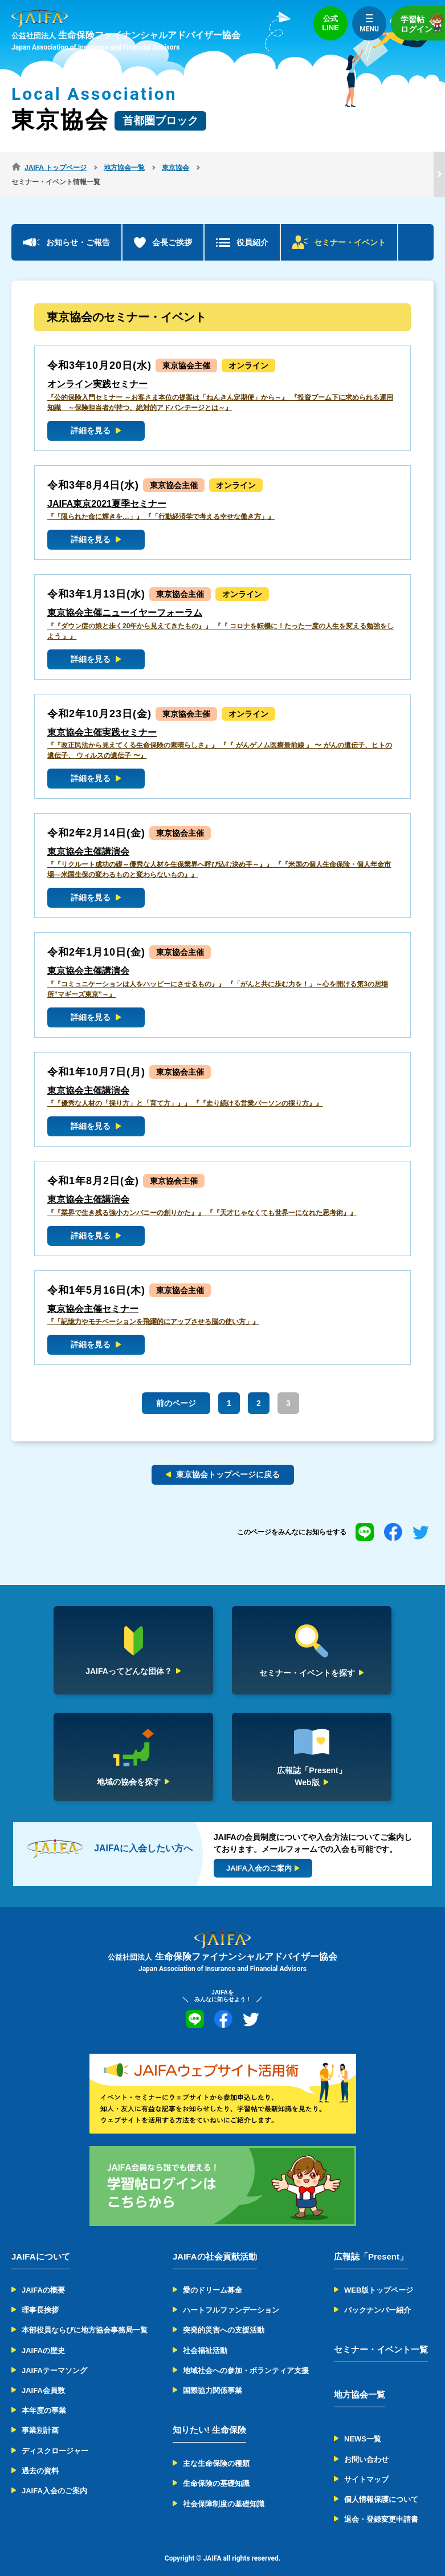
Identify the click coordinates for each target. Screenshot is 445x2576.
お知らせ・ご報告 (78, 228)
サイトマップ (366, 2465)
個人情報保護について (381, 2485)
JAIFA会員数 (43, 2376)
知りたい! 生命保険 (209, 2415)
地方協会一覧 (359, 2380)
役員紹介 (252, 228)
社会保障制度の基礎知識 (223, 2489)
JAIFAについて (40, 2242)
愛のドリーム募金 (212, 2276)
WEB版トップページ (378, 2276)
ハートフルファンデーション (231, 2295)
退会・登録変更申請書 (381, 2505)
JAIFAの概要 (43, 2276)
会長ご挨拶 (172, 228)
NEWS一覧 (362, 2424)
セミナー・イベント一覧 (381, 2335)
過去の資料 (40, 2456)
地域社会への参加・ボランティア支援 (246, 2356)
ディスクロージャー (55, 2436)
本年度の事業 (44, 2396)
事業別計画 (40, 2416)
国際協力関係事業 (212, 2376)
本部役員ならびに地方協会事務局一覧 (85, 2315)
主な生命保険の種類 (216, 2449)
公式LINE (330, 23)
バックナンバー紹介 (377, 2295)
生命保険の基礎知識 (216, 2469)
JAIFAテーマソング (54, 2356)
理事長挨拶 (40, 2295)
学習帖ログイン (423, 23)
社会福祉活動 (205, 2335)
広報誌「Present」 (371, 2242)
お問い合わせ (366, 2444)
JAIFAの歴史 (43, 2335)
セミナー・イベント (350, 228)
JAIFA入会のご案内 (54, 2476)
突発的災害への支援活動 (223, 2315)
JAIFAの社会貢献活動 (215, 2242)
